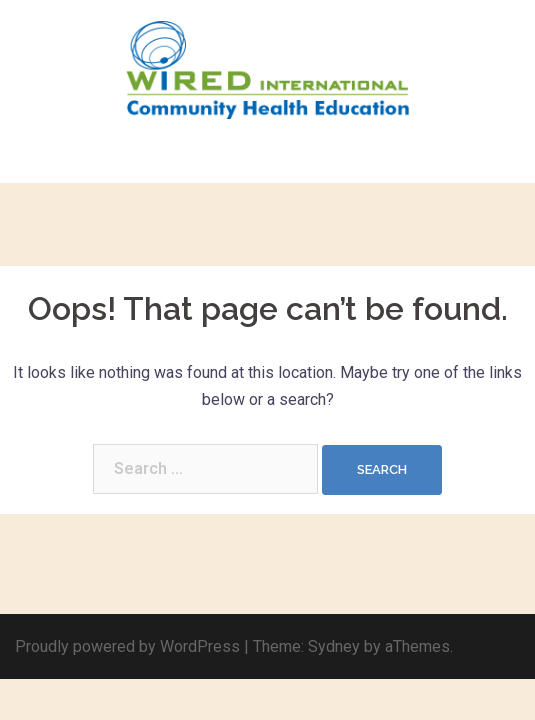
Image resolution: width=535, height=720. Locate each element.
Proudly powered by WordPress (127, 646)
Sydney (334, 646)
